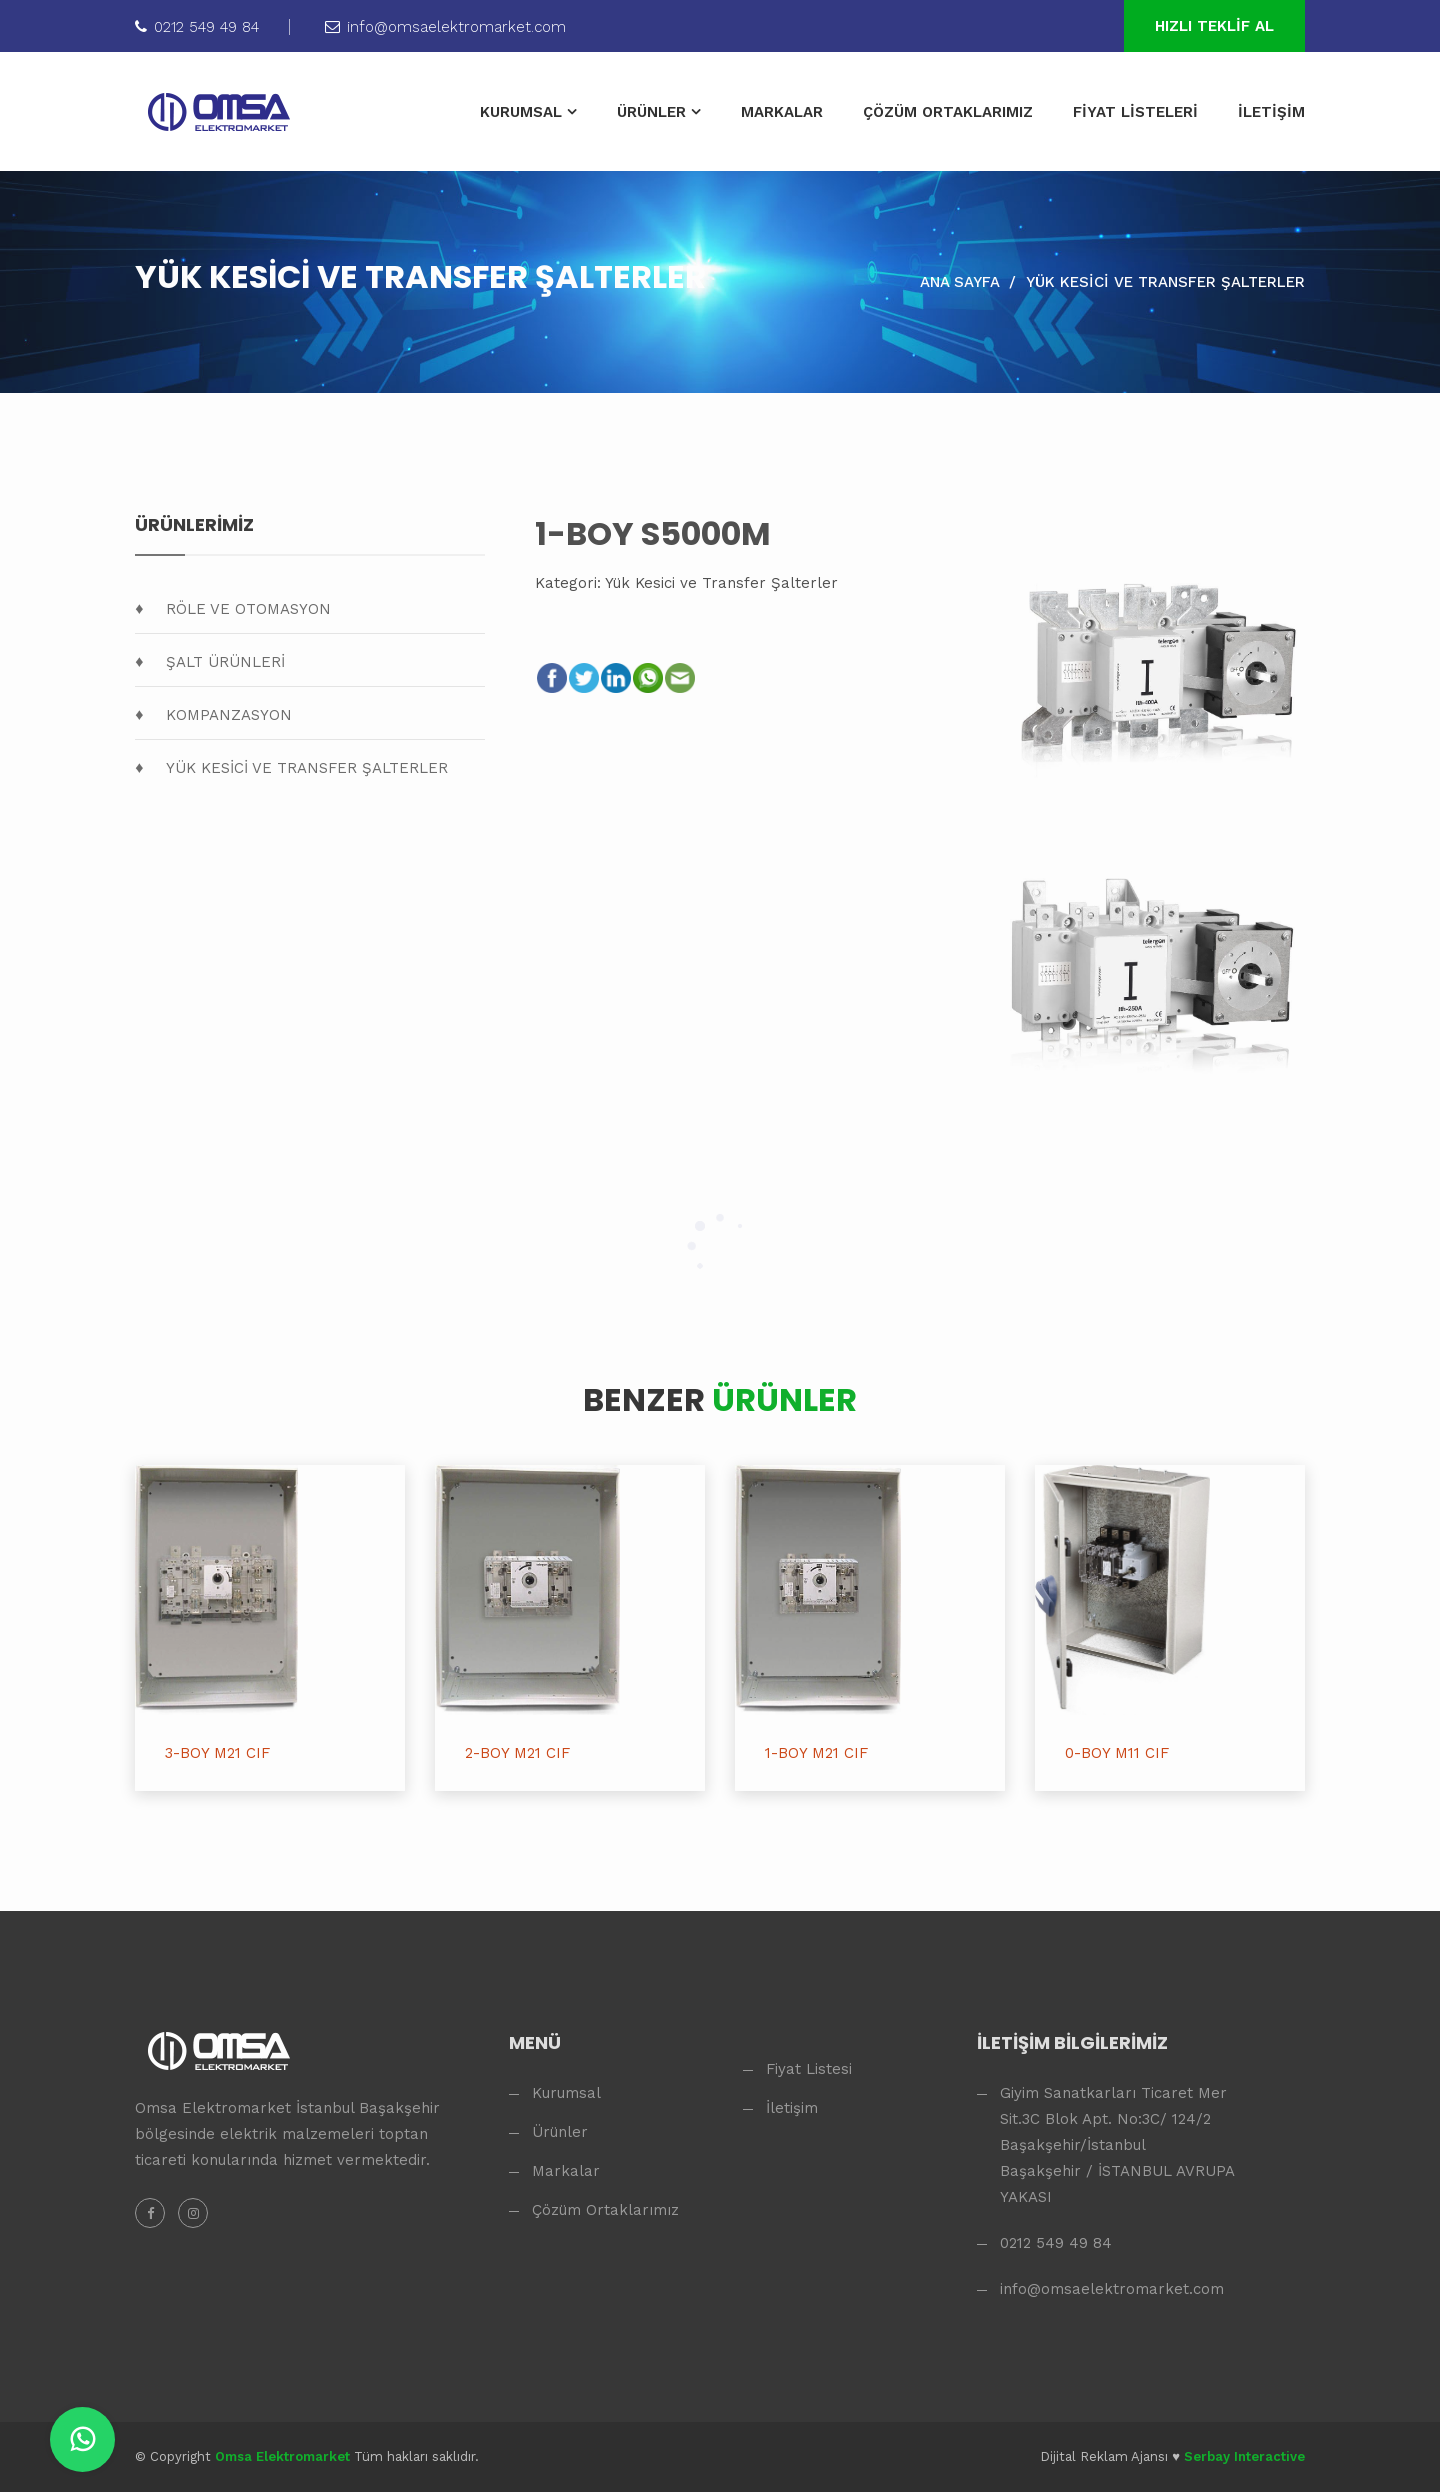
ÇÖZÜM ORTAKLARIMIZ (948, 112)
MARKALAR (782, 112)
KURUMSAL (521, 112)
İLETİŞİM (1271, 112)
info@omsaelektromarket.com (445, 27)
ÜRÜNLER (651, 112)
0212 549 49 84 (197, 27)
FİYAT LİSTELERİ (1135, 112)
